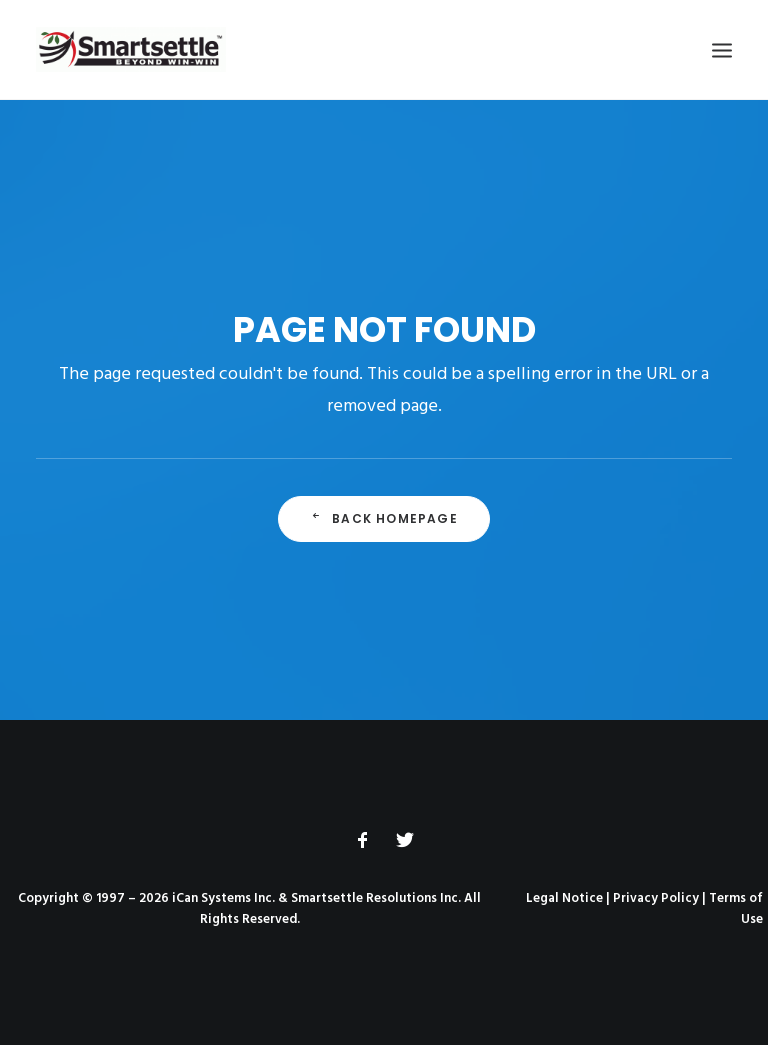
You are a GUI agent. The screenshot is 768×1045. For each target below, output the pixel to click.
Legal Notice (564, 898)
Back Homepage (384, 518)
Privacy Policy (656, 898)
